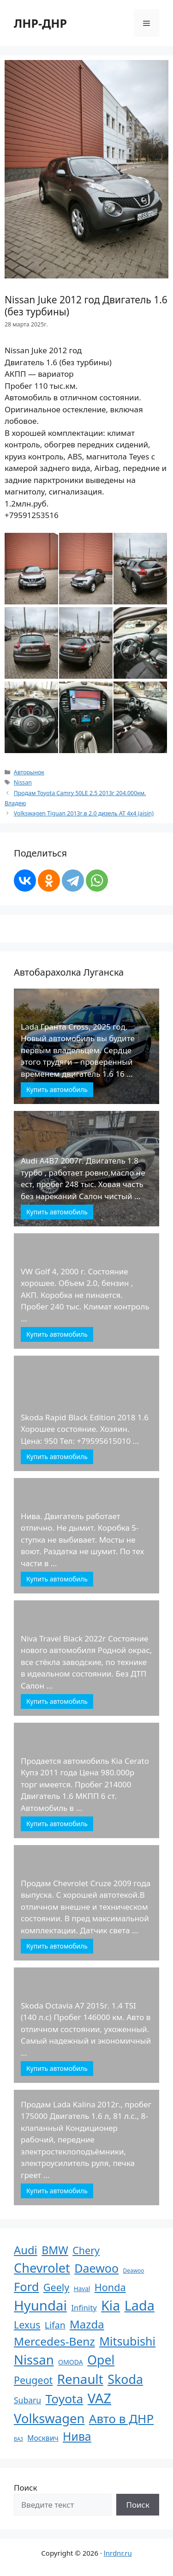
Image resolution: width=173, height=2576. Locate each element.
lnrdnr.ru (118, 2553)
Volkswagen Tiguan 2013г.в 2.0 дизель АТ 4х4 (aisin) (84, 813)
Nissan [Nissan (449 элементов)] (34, 2359)
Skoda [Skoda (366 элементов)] (125, 2379)
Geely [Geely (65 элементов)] (56, 2287)
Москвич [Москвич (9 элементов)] (42, 2438)
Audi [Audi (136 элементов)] (25, 2250)
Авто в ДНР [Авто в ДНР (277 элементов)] (121, 2418)
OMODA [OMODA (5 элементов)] (70, 2362)
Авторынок (29, 772)
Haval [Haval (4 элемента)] (82, 2289)
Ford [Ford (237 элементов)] (26, 2286)
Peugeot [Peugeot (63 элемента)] (33, 2380)
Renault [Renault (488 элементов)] (80, 2379)
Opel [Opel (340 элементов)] (100, 2360)
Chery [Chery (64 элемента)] (86, 2250)
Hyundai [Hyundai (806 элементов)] (40, 2305)
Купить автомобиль (57, 1089)
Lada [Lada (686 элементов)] (140, 2305)
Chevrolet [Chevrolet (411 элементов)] (42, 2267)
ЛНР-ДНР (40, 23)
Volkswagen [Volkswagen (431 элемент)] (49, 2418)
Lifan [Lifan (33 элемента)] (55, 2325)
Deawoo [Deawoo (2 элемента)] (133, 2270)
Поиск (25, 2487)
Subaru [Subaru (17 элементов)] (27, 2400)
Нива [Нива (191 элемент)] (77, 2436)
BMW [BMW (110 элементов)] (55, 2250)
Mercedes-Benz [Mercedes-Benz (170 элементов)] (54, 2341)
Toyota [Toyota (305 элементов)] (65, 2398)
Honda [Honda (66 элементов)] (110, 2287)
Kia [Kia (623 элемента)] (110, 2305)
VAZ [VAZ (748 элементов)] (99, 2398)
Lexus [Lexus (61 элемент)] (27, 2324)
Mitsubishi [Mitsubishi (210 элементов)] (127, 2341)
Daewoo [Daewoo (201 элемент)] (96, 2268)
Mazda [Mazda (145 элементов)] (87, 2324)
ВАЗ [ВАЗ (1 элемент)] (18, 2439)
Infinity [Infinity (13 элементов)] (83, 2307)
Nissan (23, 782)
